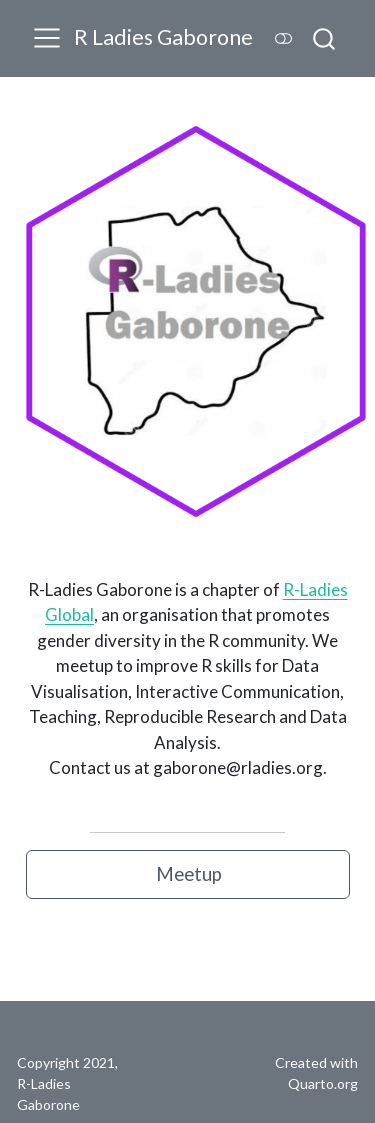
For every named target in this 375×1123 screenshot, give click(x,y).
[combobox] (325, 38)
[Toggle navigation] (47, 38)
